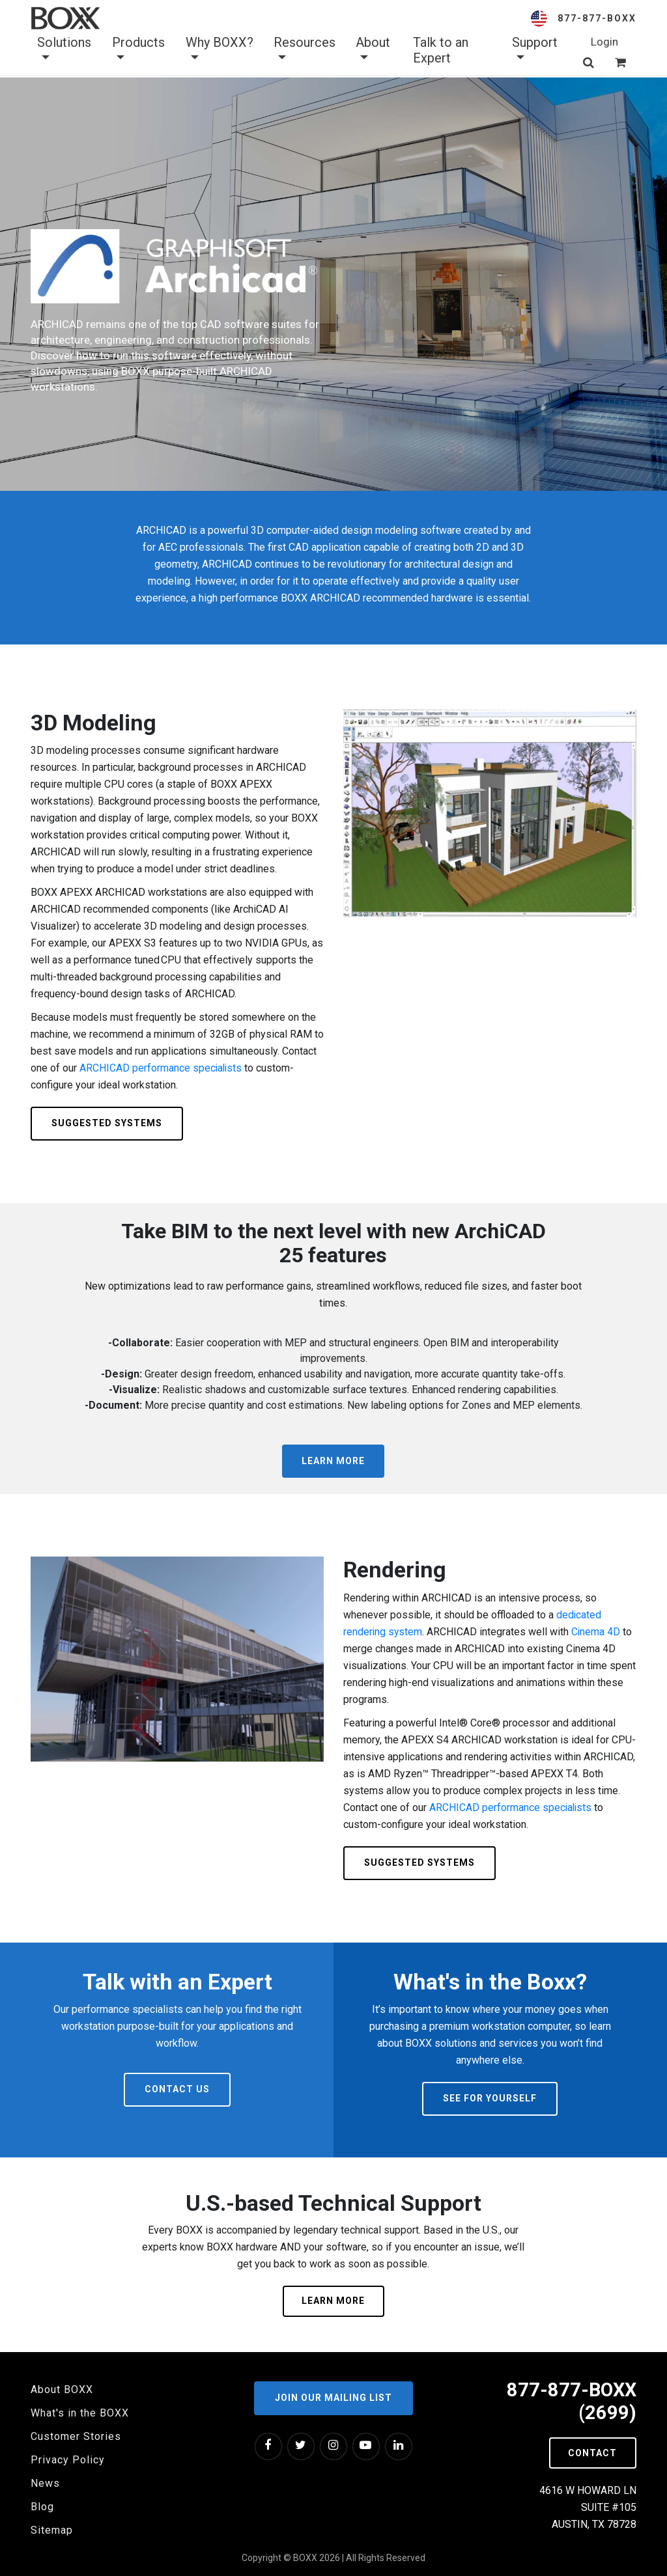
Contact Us (177, 2089)
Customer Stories (76, 2436)
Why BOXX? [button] (219, 50)
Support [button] (535, 50)
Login (604, 41)
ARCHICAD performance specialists (161, 1068)
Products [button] (138, 50)
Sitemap (52, 2530)
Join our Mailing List (333, 2397)
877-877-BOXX (597, 18)
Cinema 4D (597, 1632)
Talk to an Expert (440, 50)
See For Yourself (490, 2098)
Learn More (333, 1461)
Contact (591, 2454)
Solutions (64, 50)
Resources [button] (304, 50)
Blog (42, 2506)
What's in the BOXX (80, 2413)
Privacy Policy (68, 2460)
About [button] (373, 50)
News (45, 2483)
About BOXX (62, 2389)
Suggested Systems (106, 1123)
